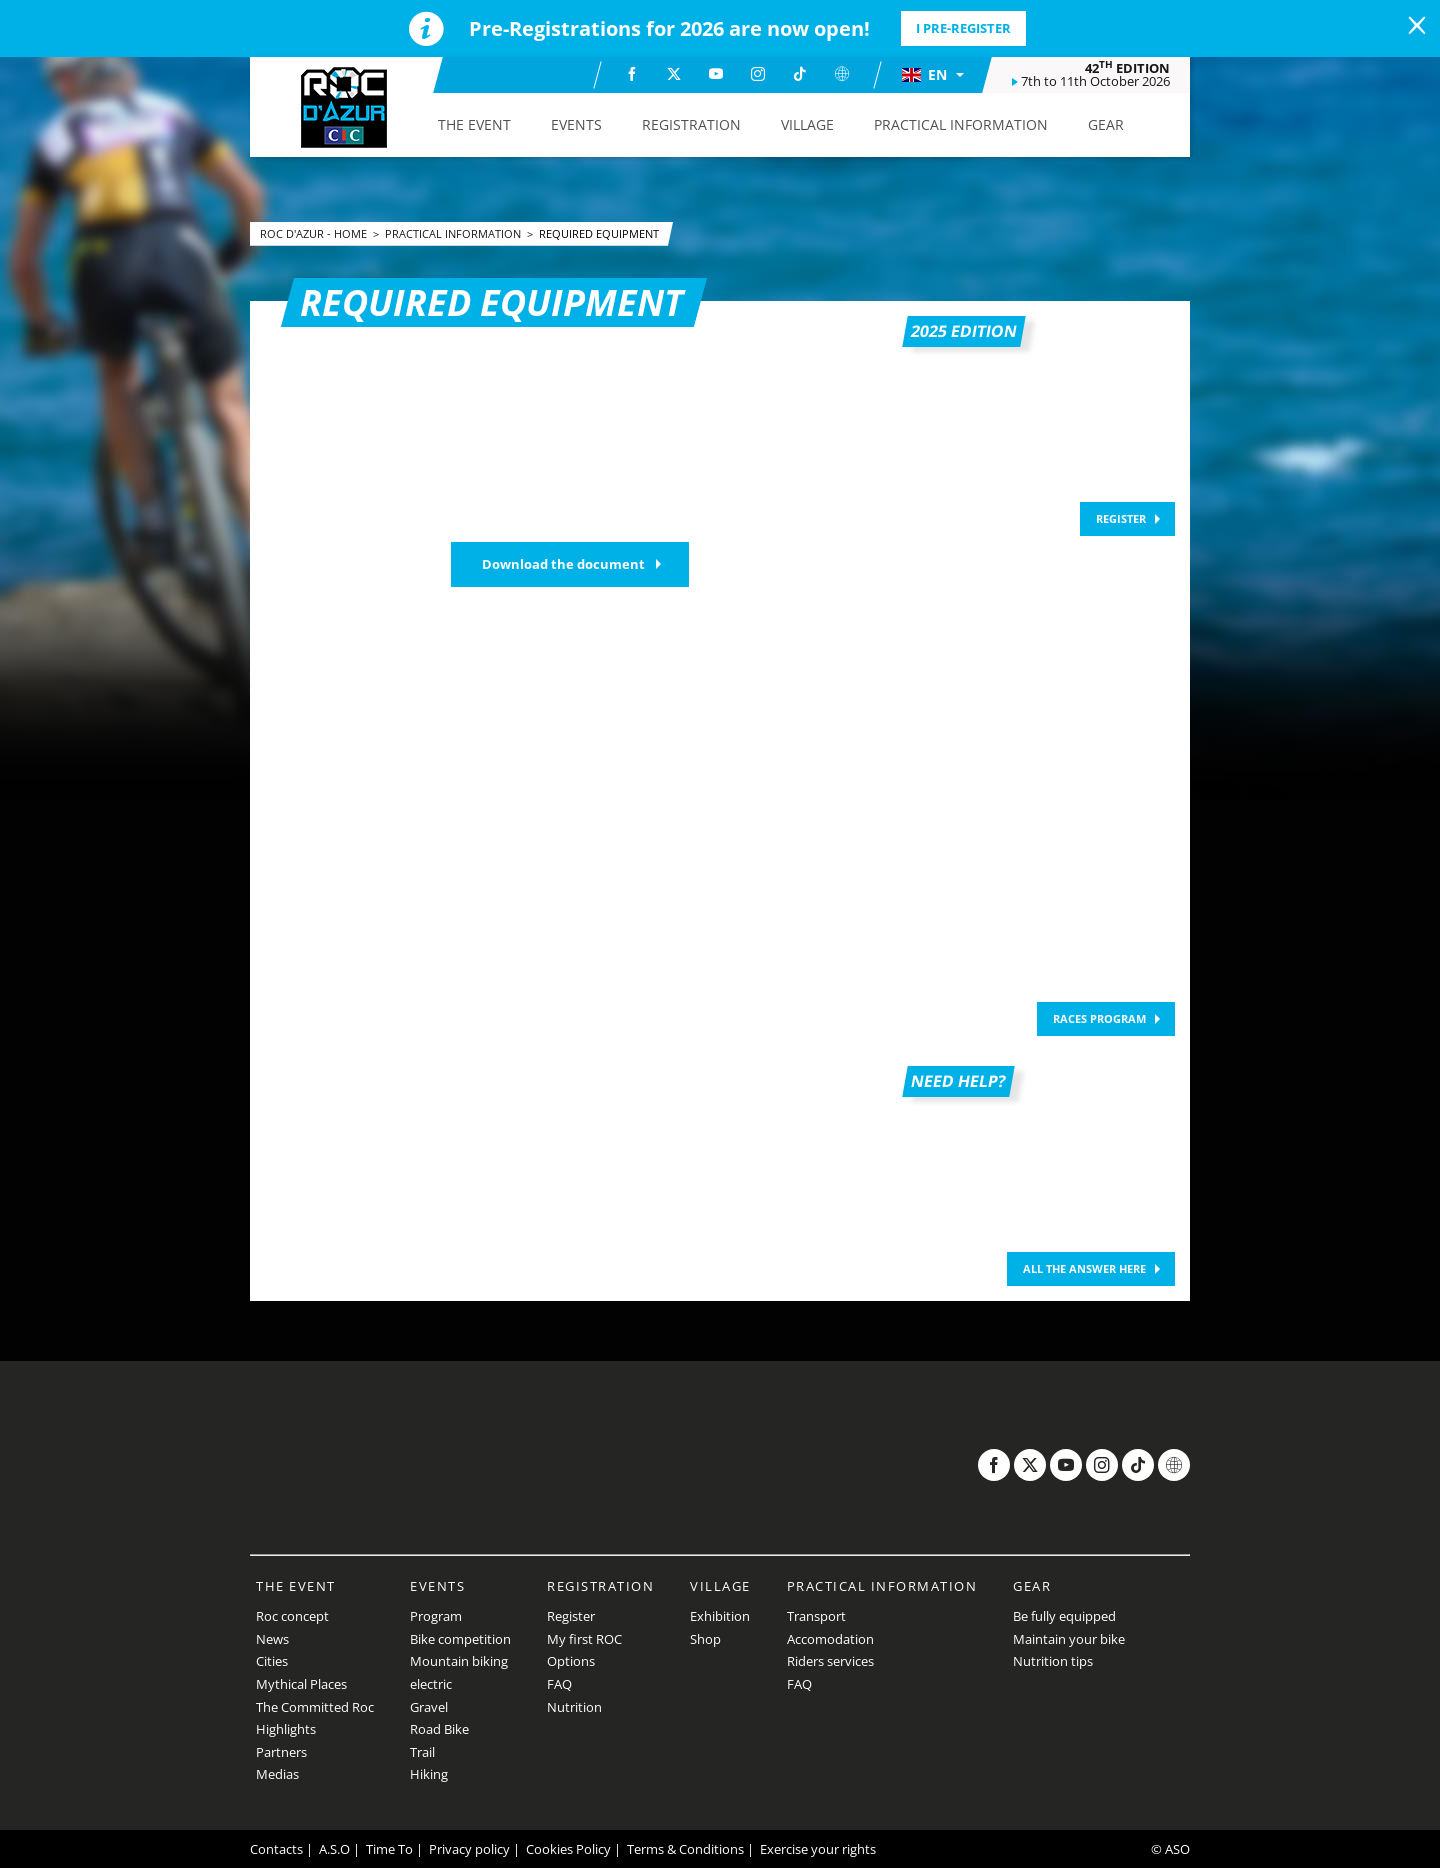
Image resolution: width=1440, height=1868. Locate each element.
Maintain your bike (1069, 1639)
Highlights (286, 1729)
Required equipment (599, 233)
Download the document (563, 564)
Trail (422, 1752)
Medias (277, 1774)
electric (431, 1684)
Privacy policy (469, 1849)
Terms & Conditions (685, 1849)
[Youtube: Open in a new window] (716, 74)
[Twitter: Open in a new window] (674, 74)
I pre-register (963, 28)
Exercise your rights (818, 1849)
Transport (816, 1616)
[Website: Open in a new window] (842, 74)
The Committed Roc (315, 1707)
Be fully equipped (1064, 1616)
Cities (272, 1661)
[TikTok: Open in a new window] (800, 74)
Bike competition (460, 1639)
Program (436, 1616)
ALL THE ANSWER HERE (1084, 1268)
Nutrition (574, 1707)
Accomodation (830, 1639)
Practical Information (454, 233)
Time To (389, 1849)
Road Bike (439, 1729)
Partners (281, 1752)
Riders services (830, 1661)
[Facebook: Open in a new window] (632, 74)
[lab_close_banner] (1417, 26)
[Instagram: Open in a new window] (758, 74)
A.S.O (334, 1849)
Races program (1099, 1018)
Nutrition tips (1053, 1661)
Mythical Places (301, 1684)
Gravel (429, 1707)
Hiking (429, 1774)
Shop (705, 1639)
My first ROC (584, 1639)
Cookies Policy (568, 1849)
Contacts (276, 1849)
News (272, 1639)
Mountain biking (459, 1661)
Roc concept (292, 1616)
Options (571, 1661)
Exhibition (720, 1616)
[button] (932, 75)
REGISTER (1121, 518)
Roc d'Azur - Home (315, 233)
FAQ (559, 1684)
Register (571, 1616)
